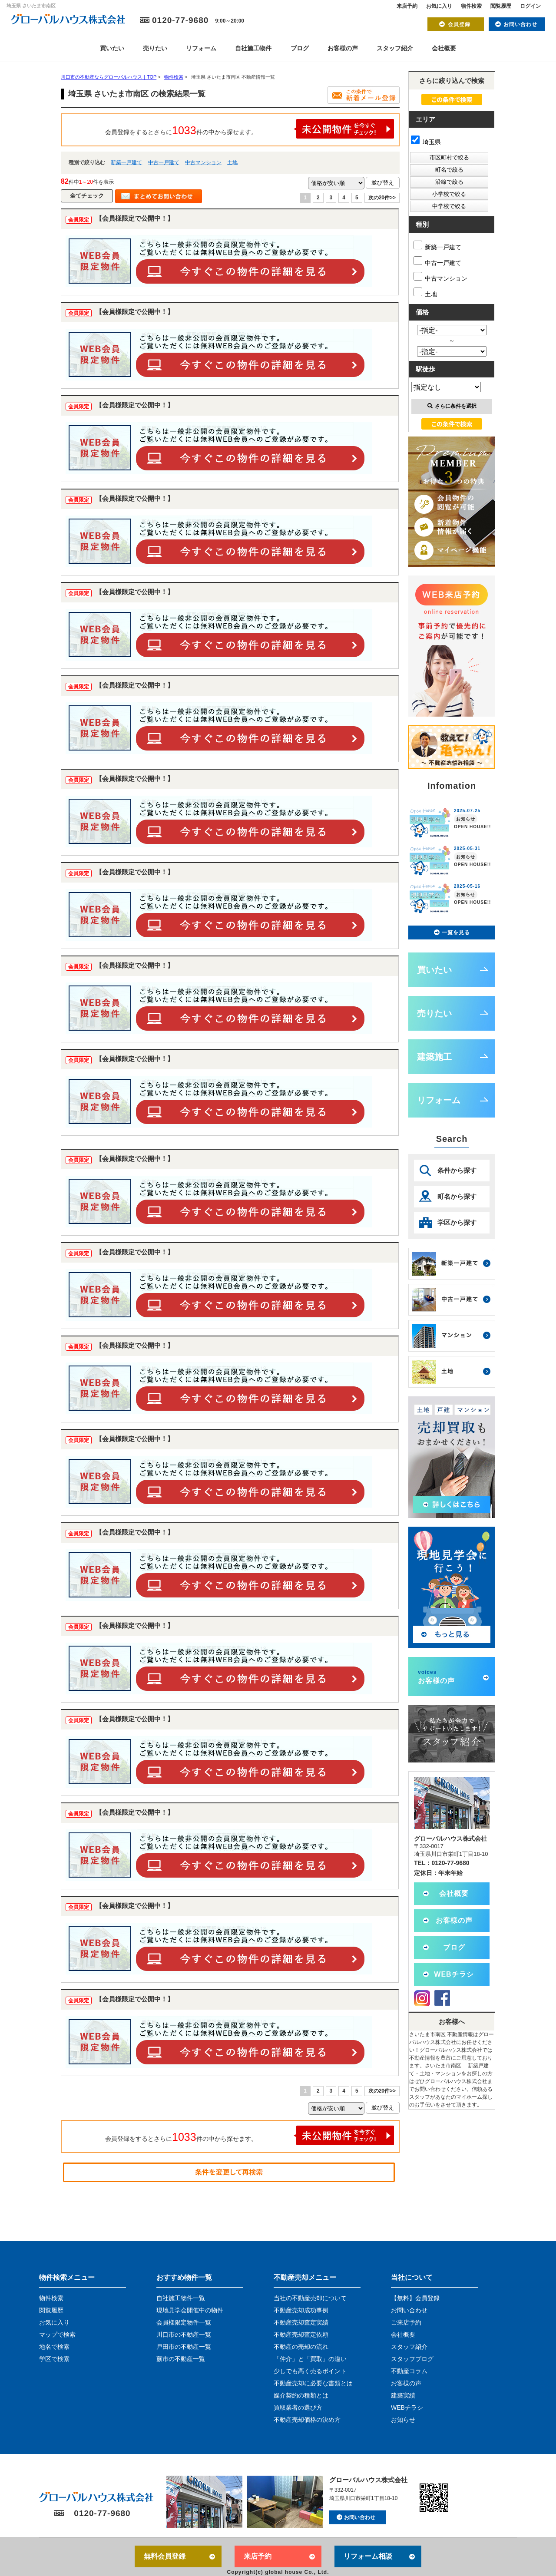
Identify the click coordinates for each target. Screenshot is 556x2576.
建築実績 (403, 2395)
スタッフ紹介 (395, 48)
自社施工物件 (253, 48)
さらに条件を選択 (452, 406)
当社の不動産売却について (310, 2298)
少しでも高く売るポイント (310, 2371)
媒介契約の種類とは (301, 2395)
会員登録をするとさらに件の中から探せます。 (249, 129)
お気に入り (439, 6)
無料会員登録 (164, 2556)
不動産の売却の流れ (301, 2346)
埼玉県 (426, 142)
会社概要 (444, 48)
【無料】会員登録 (415, 2298)
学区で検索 (54, 2358)
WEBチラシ (453, 1974)
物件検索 (471, 6)
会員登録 (459, 24)
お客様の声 (343, 48)
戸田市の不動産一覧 (183, 2346)
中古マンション (203, 162)
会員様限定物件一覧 (183, 2322)
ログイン (530, 6)
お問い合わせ (520, 24)
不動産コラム (409, 2371)
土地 (232, 162)
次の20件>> (382, 198)
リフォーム (201, 48)
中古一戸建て (163, 162)
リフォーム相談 (368, 2556)
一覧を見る (456, 932)
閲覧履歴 (500, 6)
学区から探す (457, 1222)
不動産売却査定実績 (301, 2322)
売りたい (155, 48)
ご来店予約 (406, 2322)
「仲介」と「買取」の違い (310, 2358)
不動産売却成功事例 (301, 2310)
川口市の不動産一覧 (183, 2334)
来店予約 (407, 6)
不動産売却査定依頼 (301, 2334)
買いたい (112, 48)
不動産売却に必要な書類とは (313, 2383)
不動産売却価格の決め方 (307, 2419)
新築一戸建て (126, 162)
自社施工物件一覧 (180, 2298)
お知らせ (403, 2419)
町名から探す (457, 1196)
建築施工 (434, 1056)
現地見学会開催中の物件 (189, 2310)
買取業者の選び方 (298, 2407)
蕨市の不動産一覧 (180, 2358)
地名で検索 (54, 2346)
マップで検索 (57, 2334)
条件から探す (457, 1170)
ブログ (300, 48)
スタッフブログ (412, 2358)
